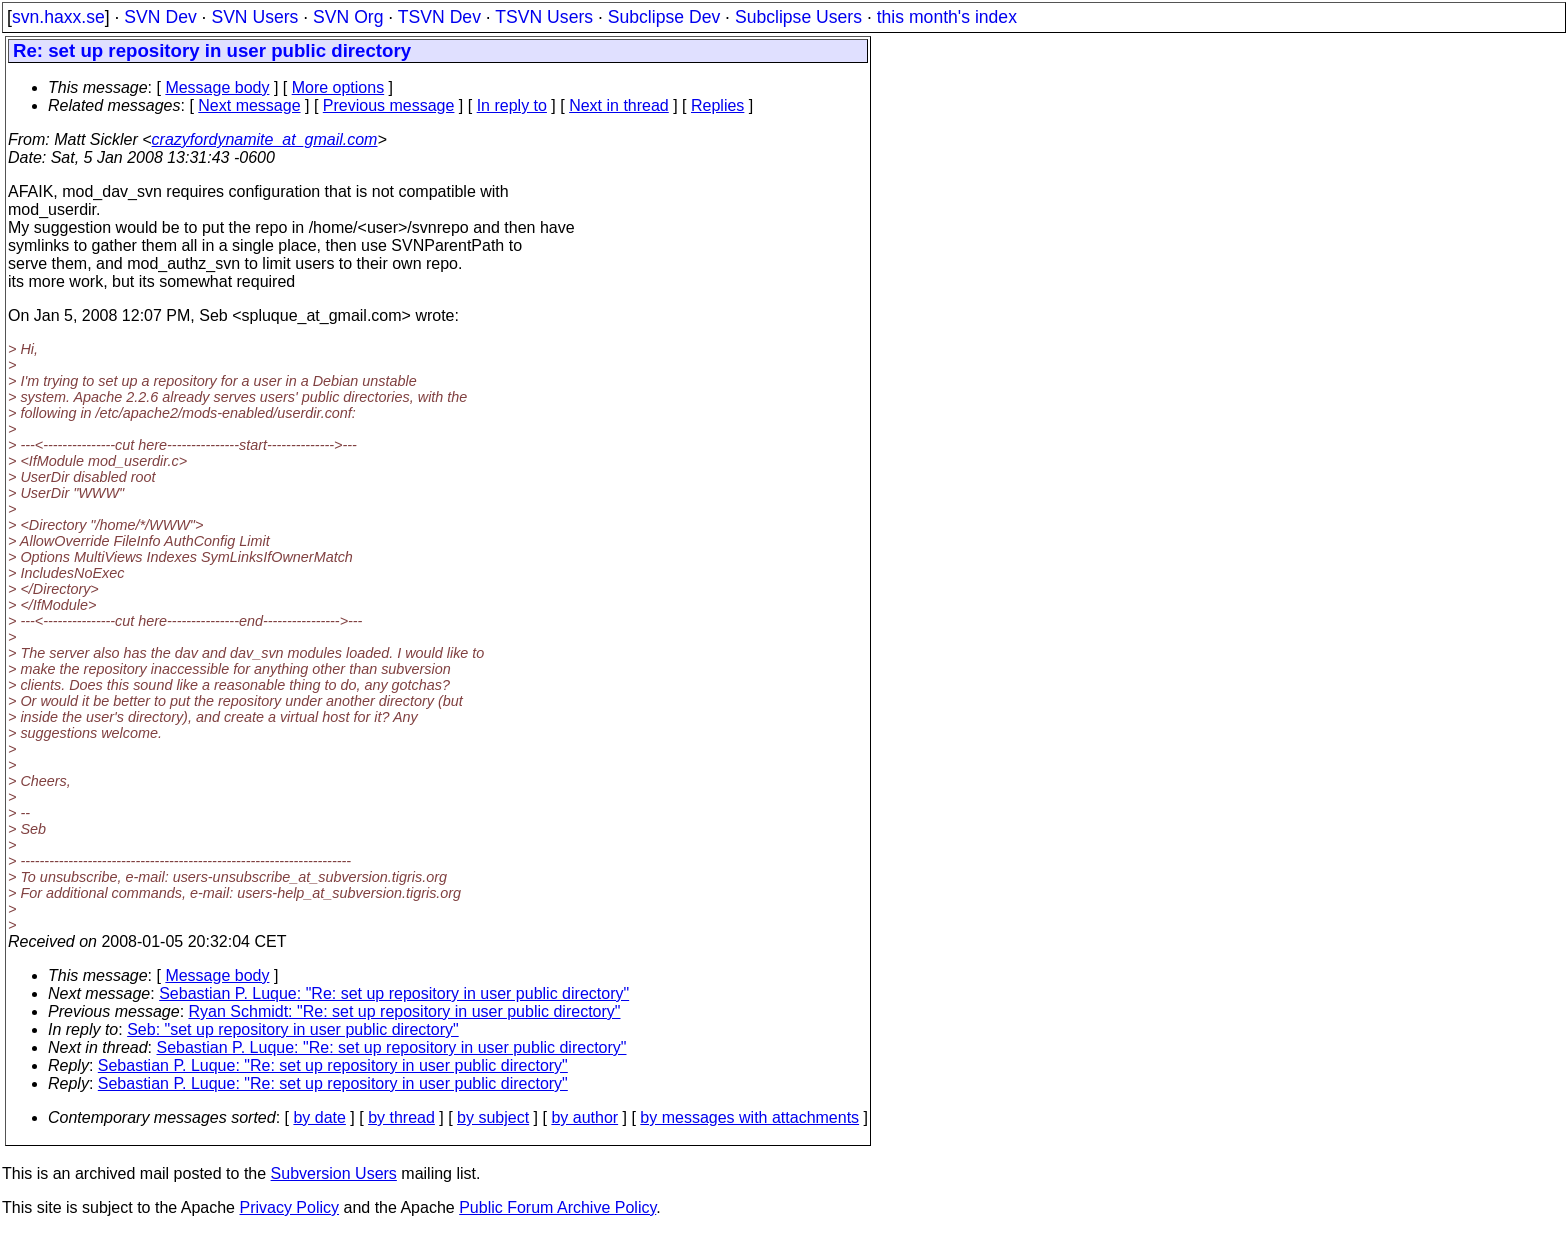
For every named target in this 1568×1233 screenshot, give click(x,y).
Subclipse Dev (664, 17)
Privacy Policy (289, 1207)
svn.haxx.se (58, 17)
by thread (401, 1117)
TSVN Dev (439, 17)
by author (584, 1117)
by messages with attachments (749, 1117)
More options (338, 87)
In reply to (512, 105)
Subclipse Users (798, 17)
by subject (493, 1117)
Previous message (389, 105)
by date (319, 1117)
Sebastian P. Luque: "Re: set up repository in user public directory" (394, 993)
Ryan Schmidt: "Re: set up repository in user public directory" (405, 1011)
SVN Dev (160, 17)
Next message (249, 105)
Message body (217, 87)
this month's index (947, 17)
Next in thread (619, 105)
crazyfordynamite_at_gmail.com (265, 139)
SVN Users (254, 17)
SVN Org (348, 17)
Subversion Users (334, 1173)
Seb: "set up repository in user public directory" (293, 1029)
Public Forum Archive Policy (557, 1207)
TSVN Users (544, 17)
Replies (717, 105)
